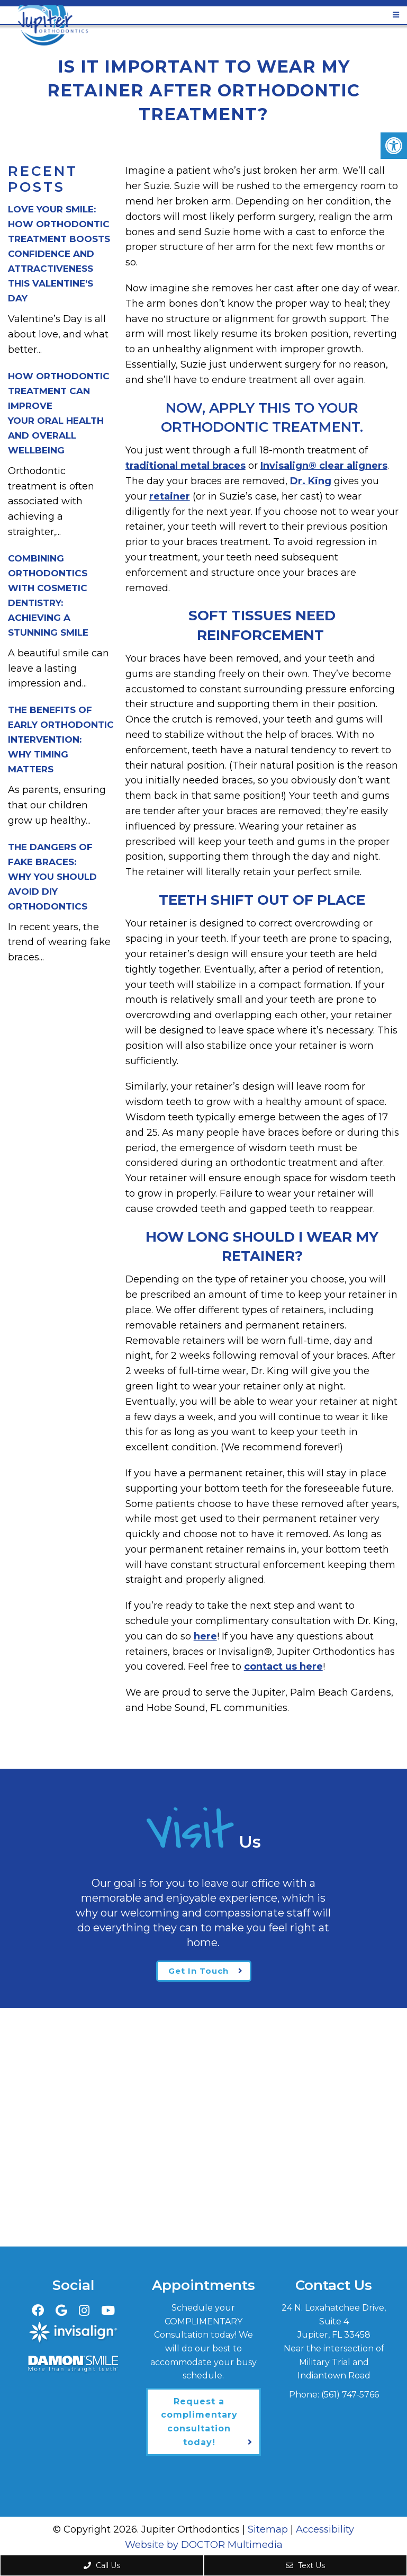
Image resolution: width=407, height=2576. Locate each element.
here (205, 1636)
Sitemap (268, 2529)
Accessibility (325, 2529)
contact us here (283, 1666)
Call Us (102, 2565)
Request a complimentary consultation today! (199, 2421)
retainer (169, 496)
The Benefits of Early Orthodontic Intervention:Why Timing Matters (61, 739)
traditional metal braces (185, 465)
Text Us (305, 2565)
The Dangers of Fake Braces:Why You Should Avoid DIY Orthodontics (52, 877)
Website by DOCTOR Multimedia (204, 2545)
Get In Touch (198, 1971)
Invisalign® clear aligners (323, 465)
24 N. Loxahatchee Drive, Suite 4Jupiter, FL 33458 (334, 2321)
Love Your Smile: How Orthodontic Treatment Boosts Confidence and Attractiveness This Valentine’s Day (59, 254)
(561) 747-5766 (350, 2395)
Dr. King (310, 481)
